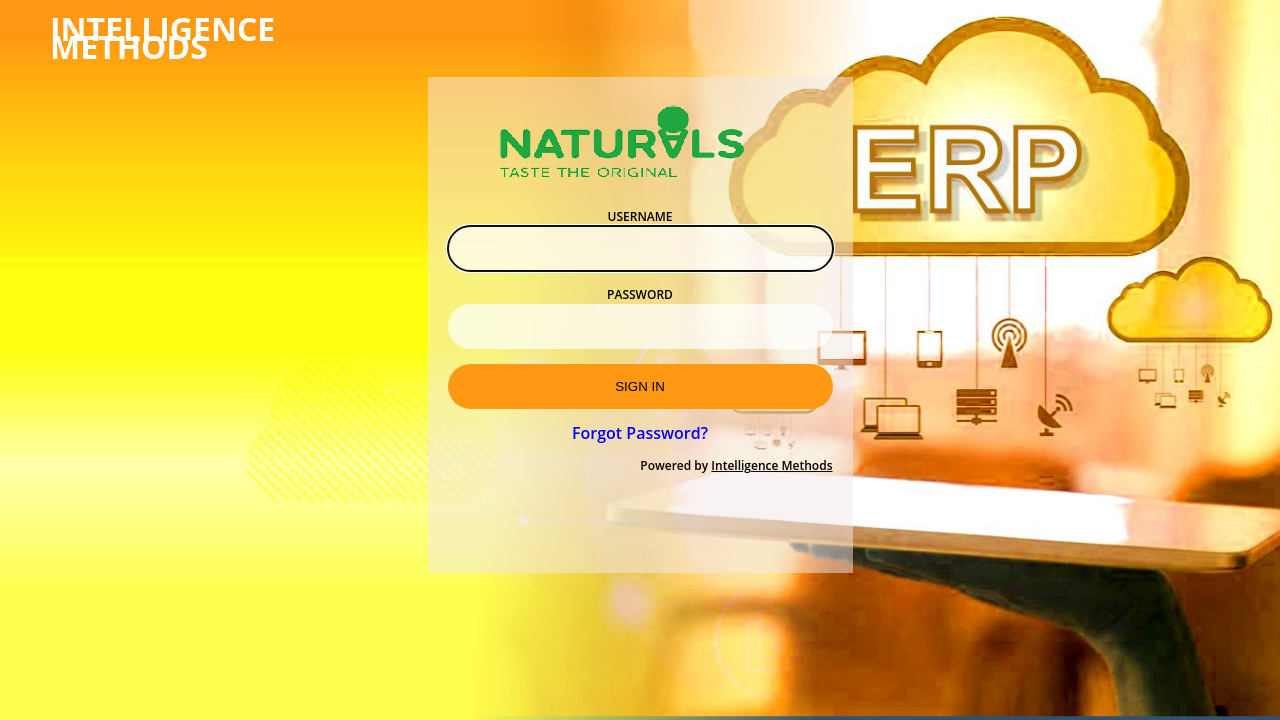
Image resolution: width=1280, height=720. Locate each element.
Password (640, 294)
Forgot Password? (640, 433)
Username (640, 216)
